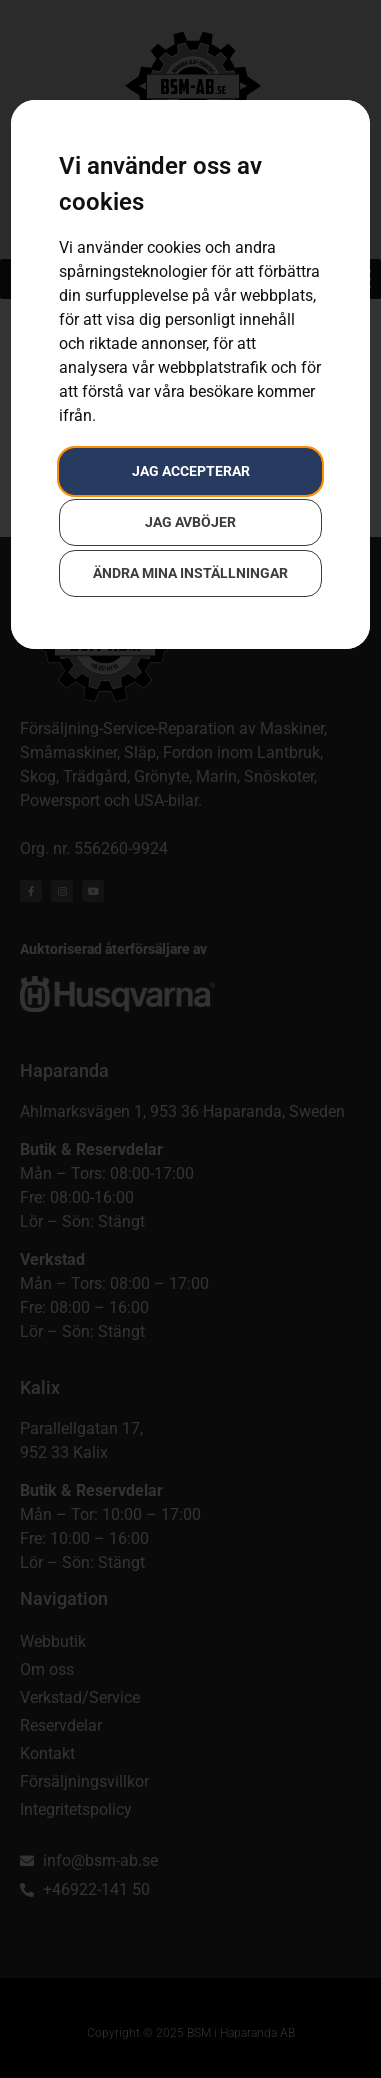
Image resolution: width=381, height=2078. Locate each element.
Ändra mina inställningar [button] (190, 573)
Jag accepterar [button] (191, 471)
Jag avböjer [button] (190, 522)
